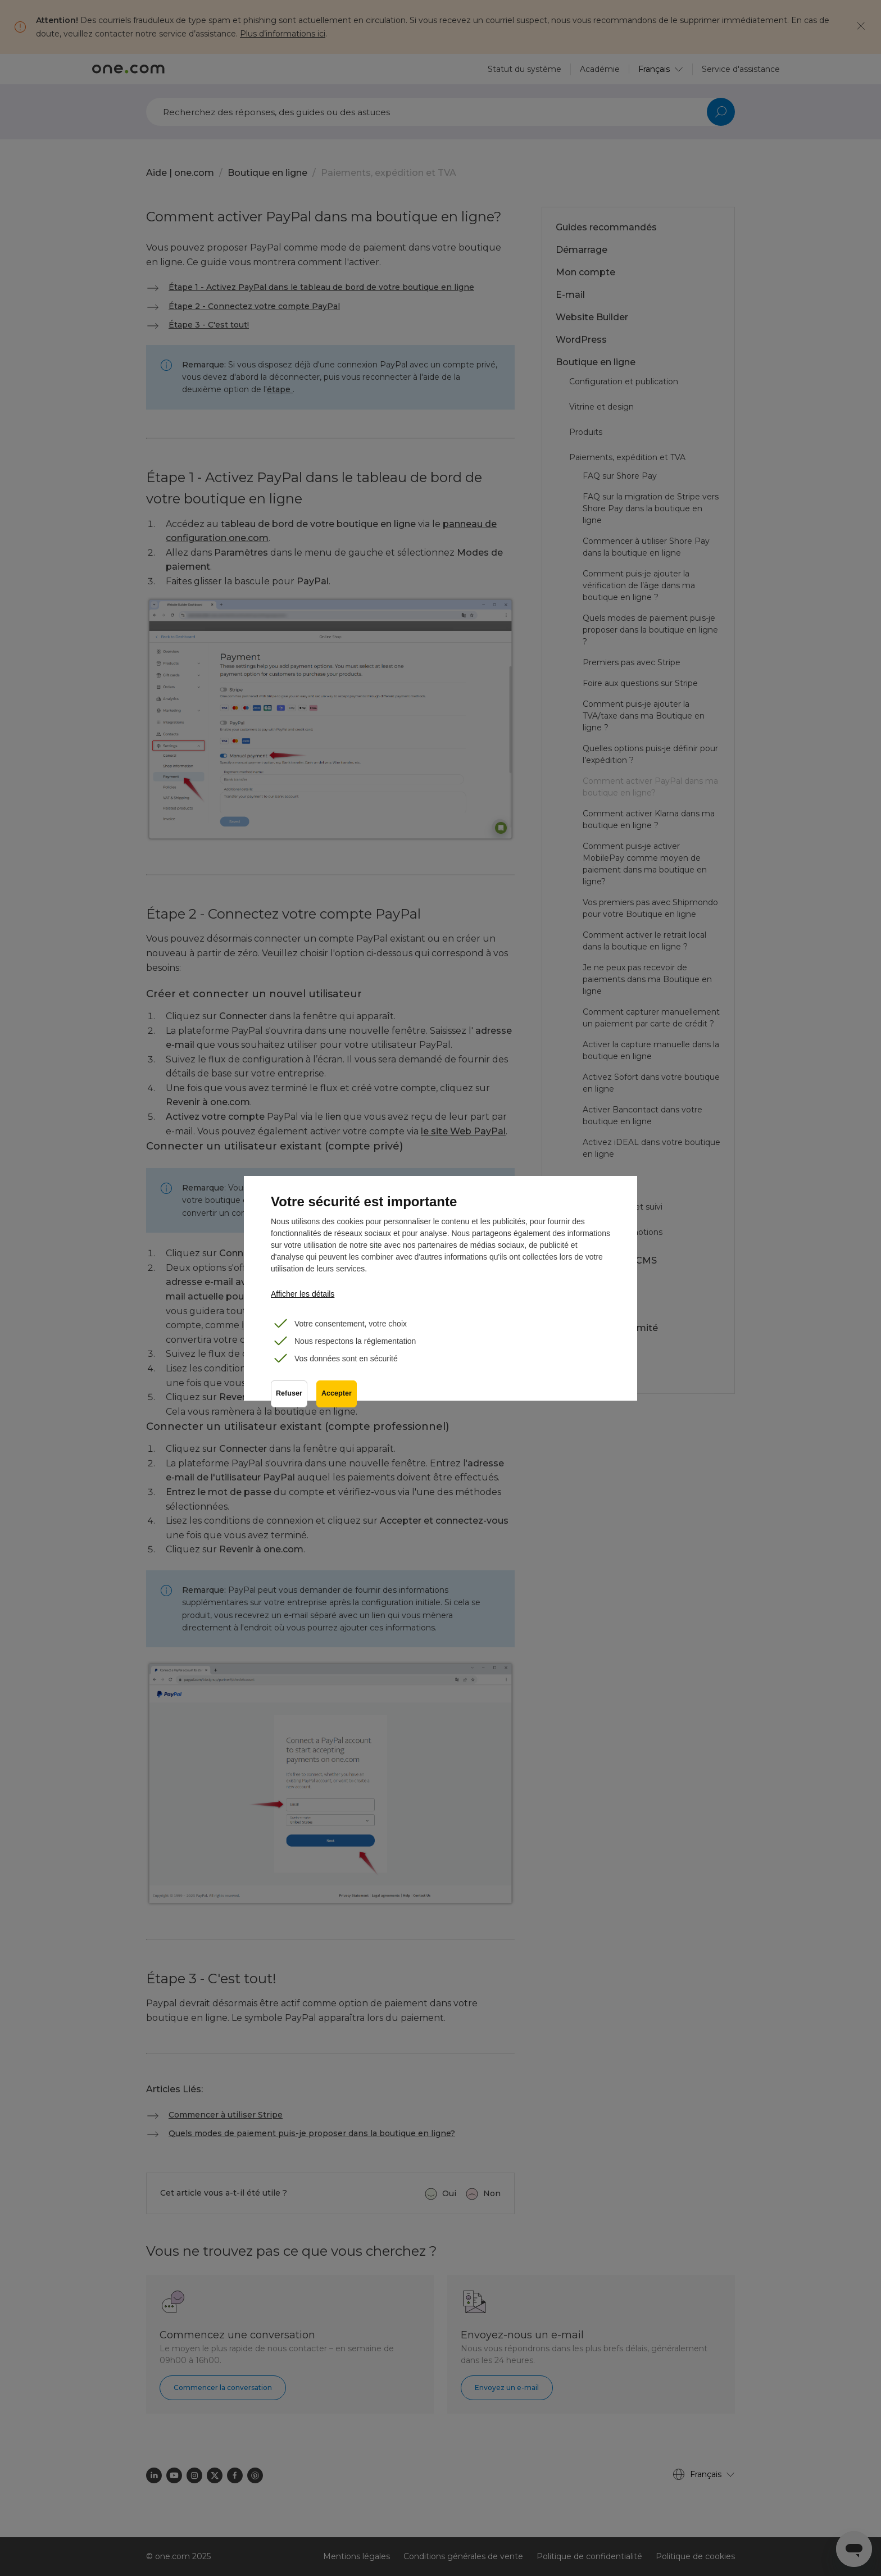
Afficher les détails (302, 1293)
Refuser (289, 1393)
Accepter (336, 1393)
